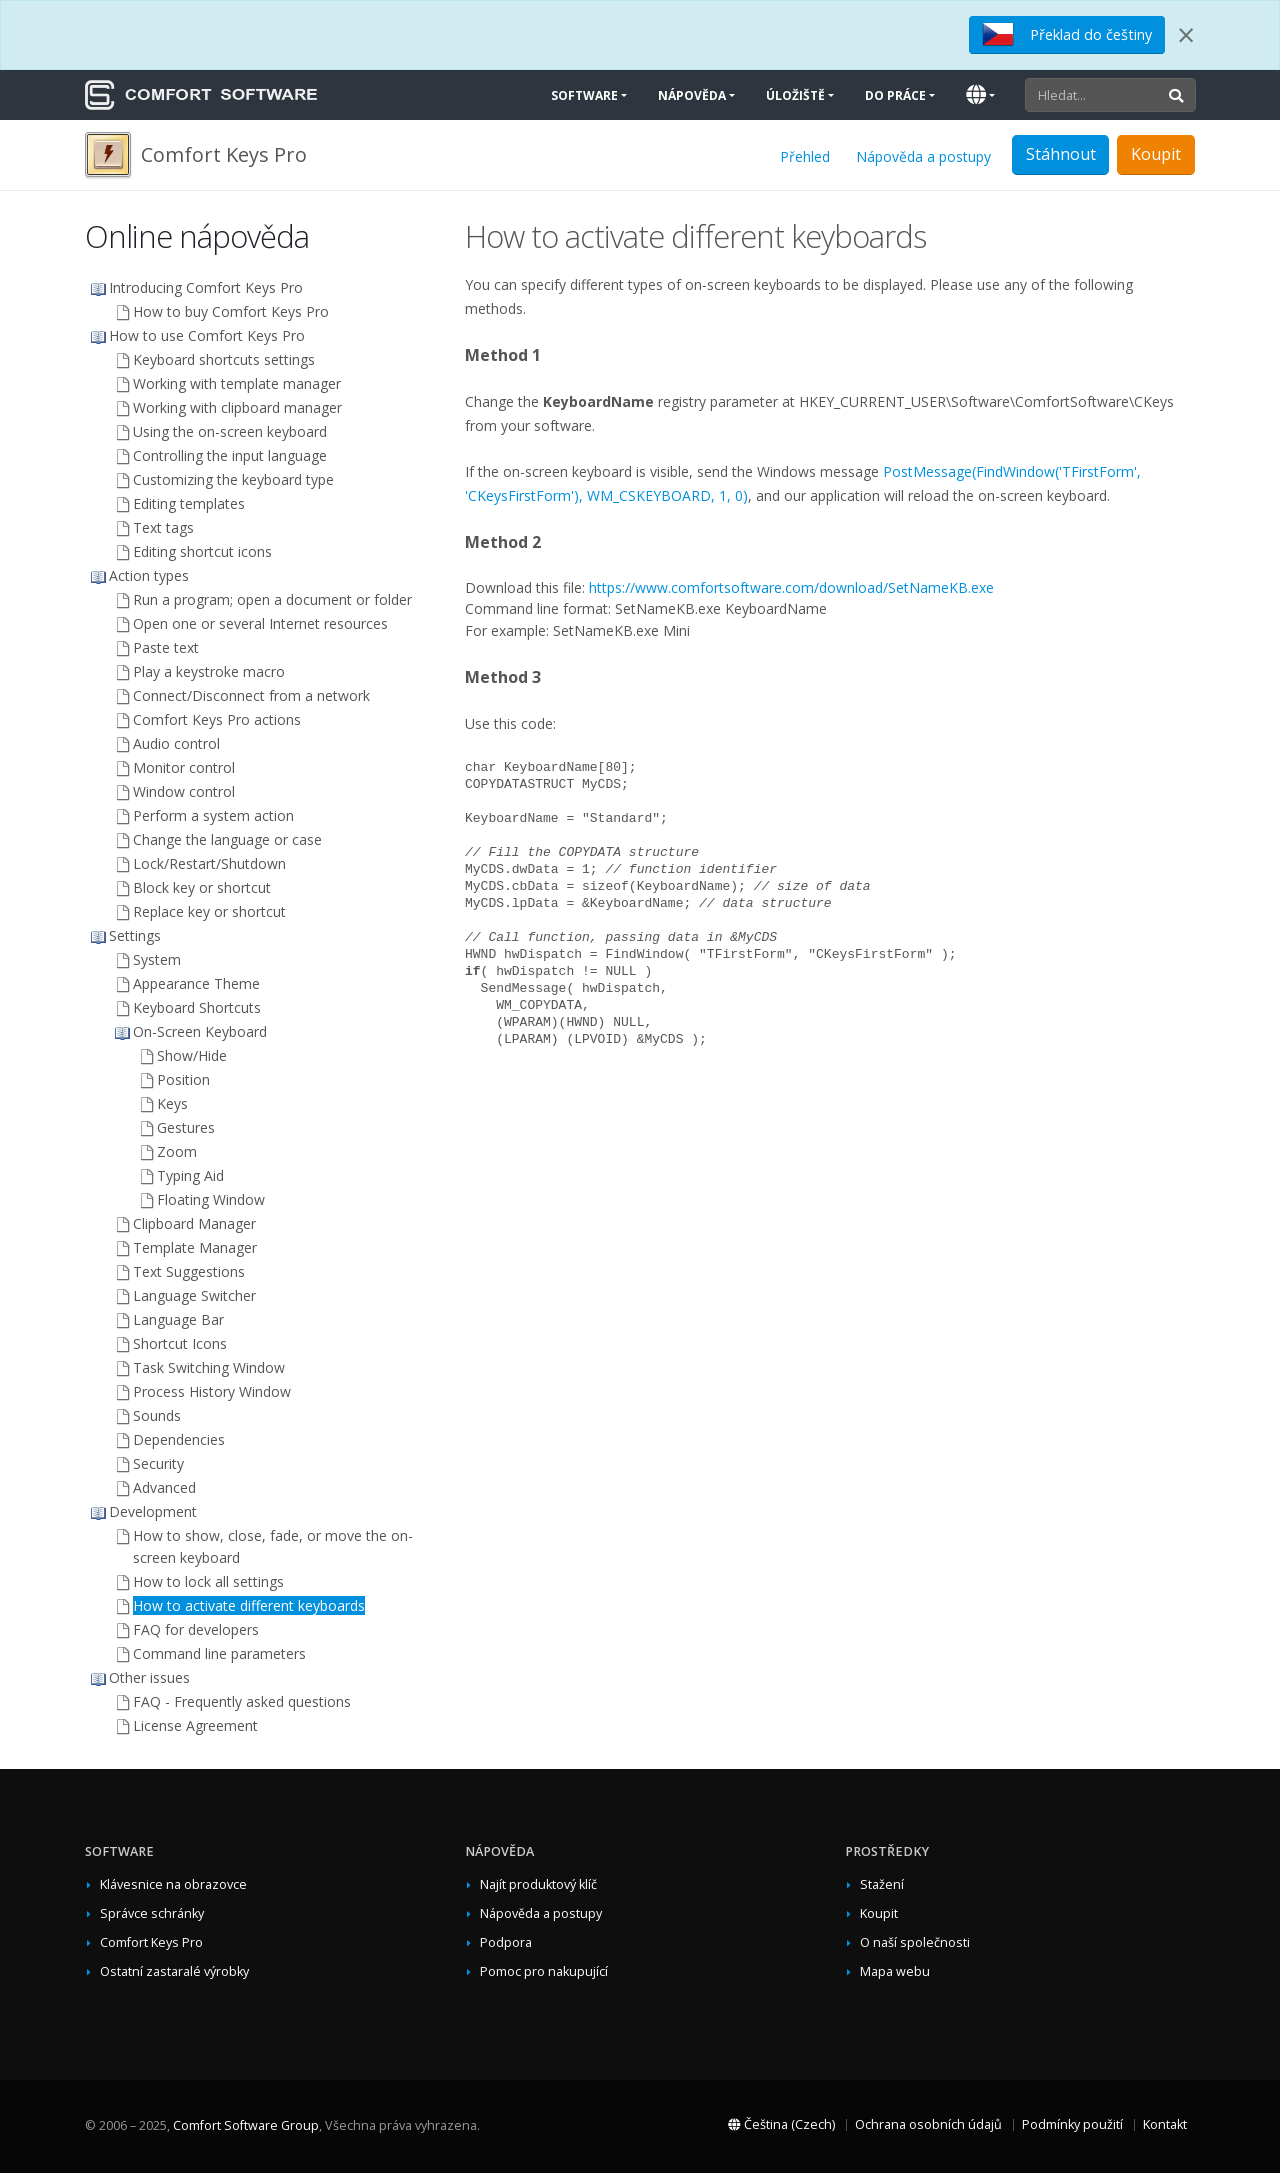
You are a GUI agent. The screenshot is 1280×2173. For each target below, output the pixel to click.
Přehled (805, 156)
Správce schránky (152, 1913)
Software (584, 95)
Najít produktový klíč (538, 1884)
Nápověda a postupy (923, 156)
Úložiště (795, 95)
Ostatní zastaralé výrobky (174, 1971)
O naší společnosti (915, 1942)
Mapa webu (895, 1971)
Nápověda (692, 95)
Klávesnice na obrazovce (173, 1884)
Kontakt (1165, 2124)
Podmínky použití (1072, 2124)
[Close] (1186, 35)
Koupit (1156, 154)
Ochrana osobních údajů (928, 2124)
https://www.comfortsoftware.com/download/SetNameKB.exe (791, 587)
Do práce (895, 95)
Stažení (882, 1884)
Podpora (506, 1942)
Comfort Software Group (246, 2125)
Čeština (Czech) (781, 2124)
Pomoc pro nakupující (544, 1971)
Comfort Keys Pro (151, 1942)
